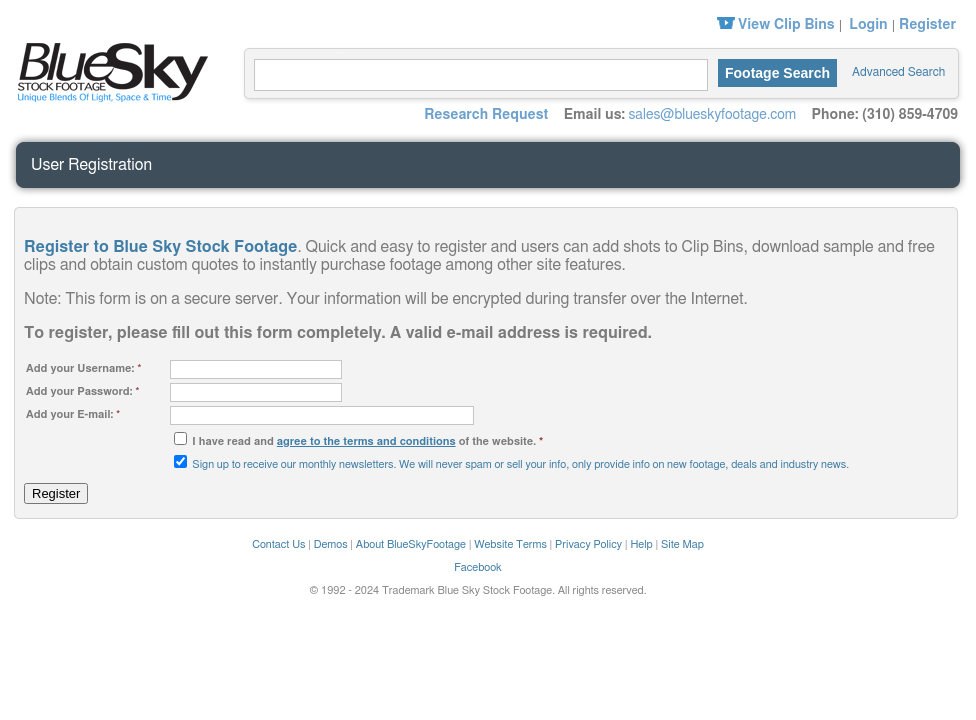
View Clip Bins (786, 25)
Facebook (478, 567)
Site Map (682, 544)
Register (927, 25)
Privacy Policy (588, 544)
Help (641, 544)
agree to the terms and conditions (366, 441)
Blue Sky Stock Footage (108, 70)
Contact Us (278, 544)
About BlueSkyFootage (411, 544)
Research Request (486, 115)
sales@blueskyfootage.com (712, 115)
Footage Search (777, 73)
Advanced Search (898, 72)
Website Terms (510, 544)
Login (868, 25)
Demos (331, 544)
